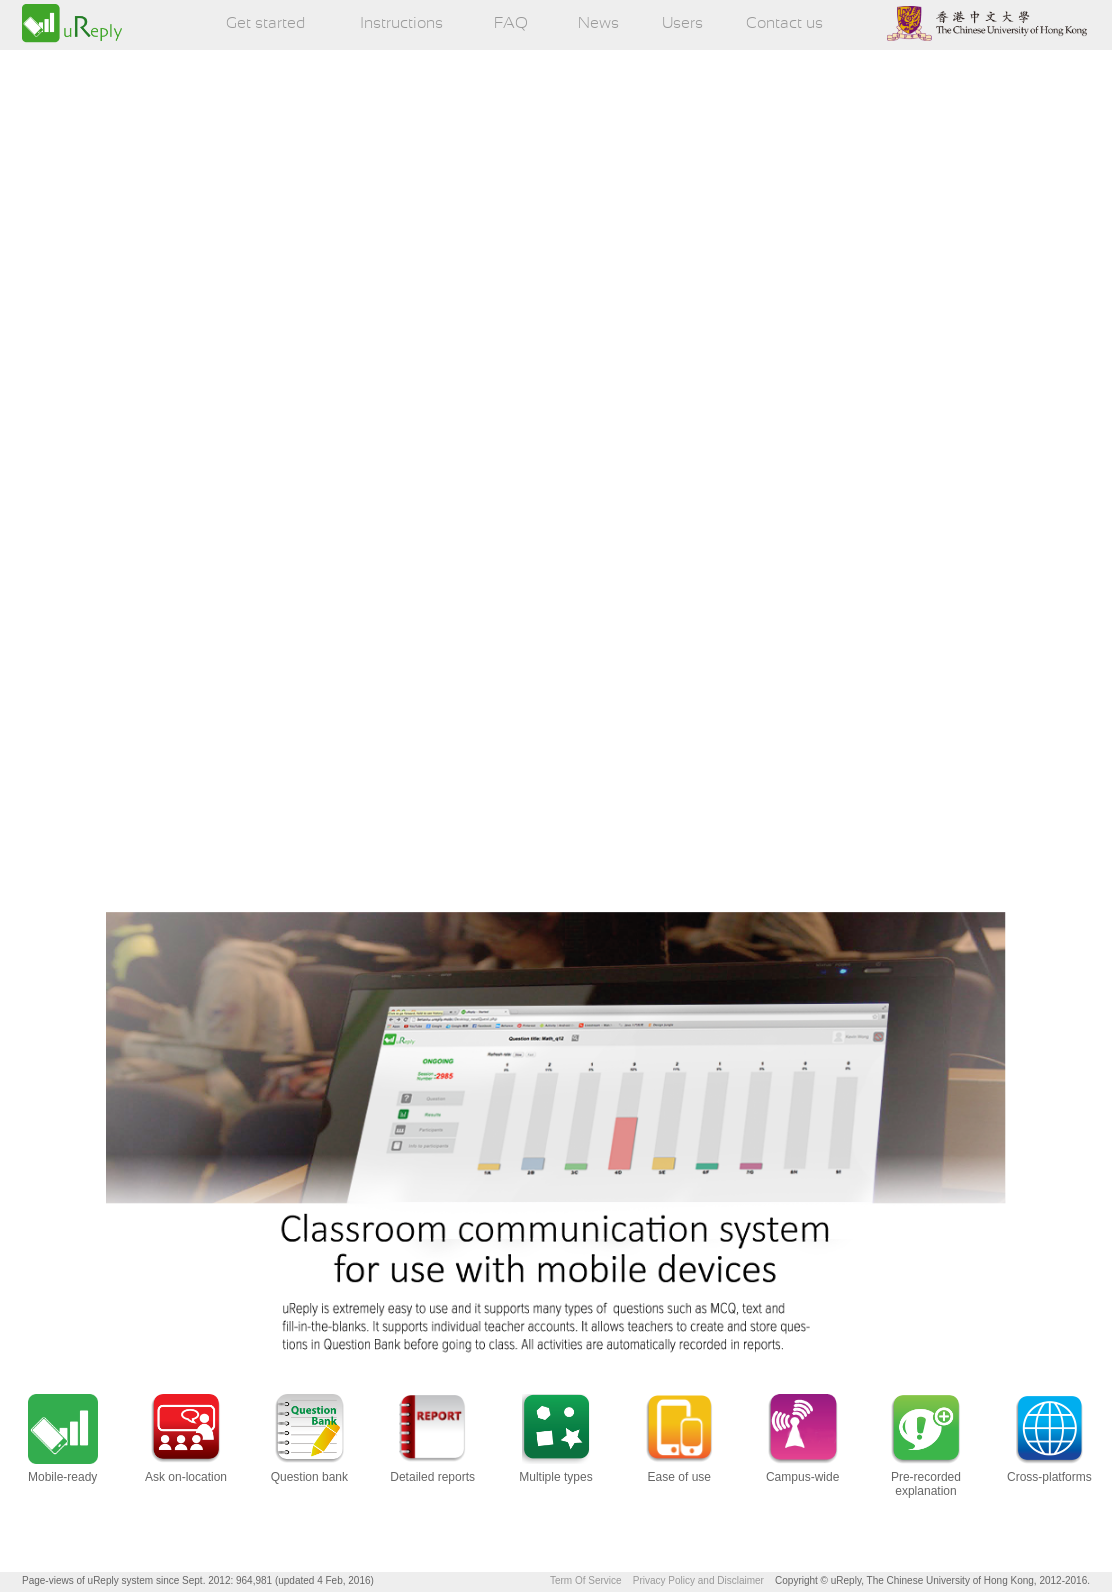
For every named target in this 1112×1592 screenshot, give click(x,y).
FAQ (511, 23)
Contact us (784, 23)
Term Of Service (586, 1580)
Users (682, 23)
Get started (265, 23)
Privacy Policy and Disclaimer (698, 1580)
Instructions (401, 23)
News (598, 23)
